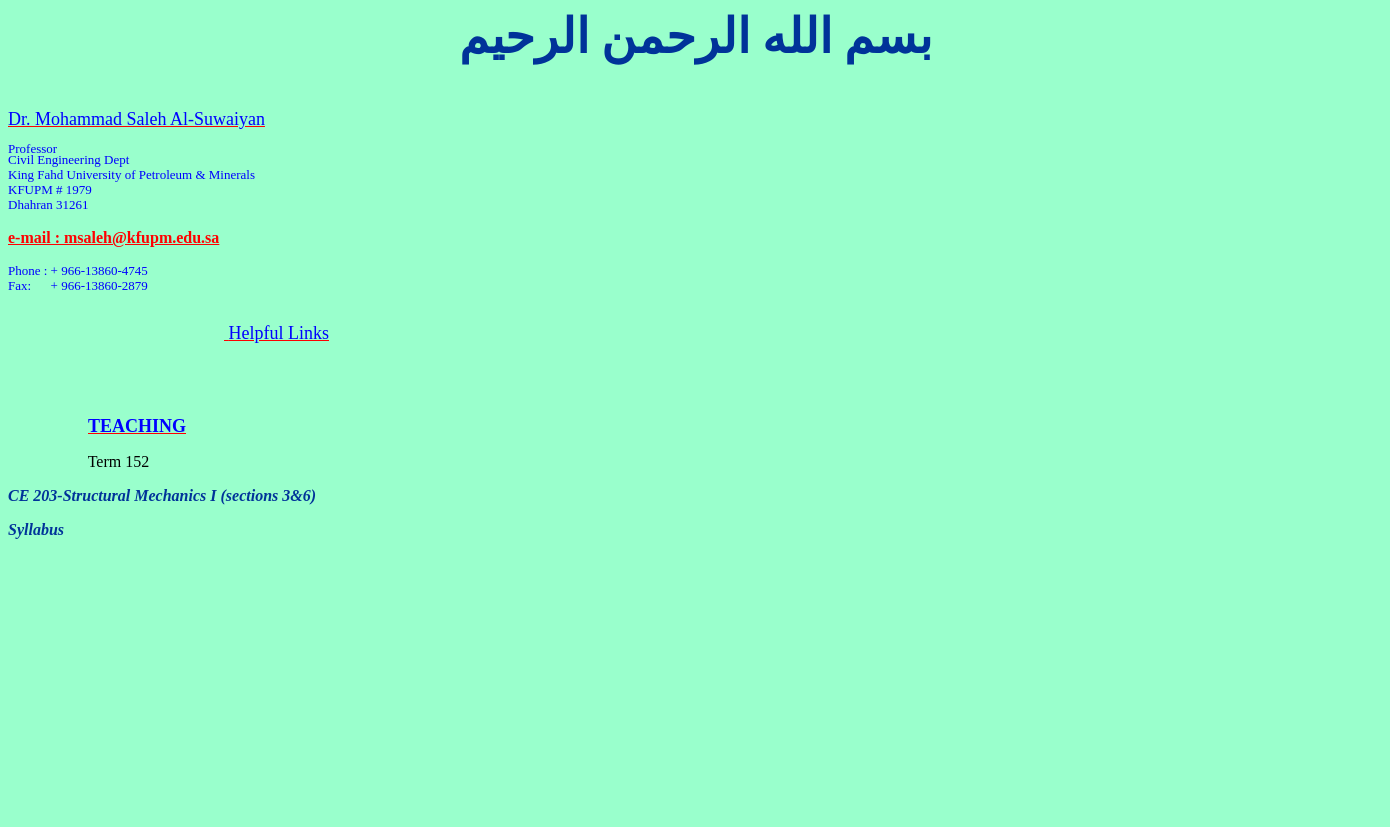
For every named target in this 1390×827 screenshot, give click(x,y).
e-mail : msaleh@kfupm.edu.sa (113, 237)
